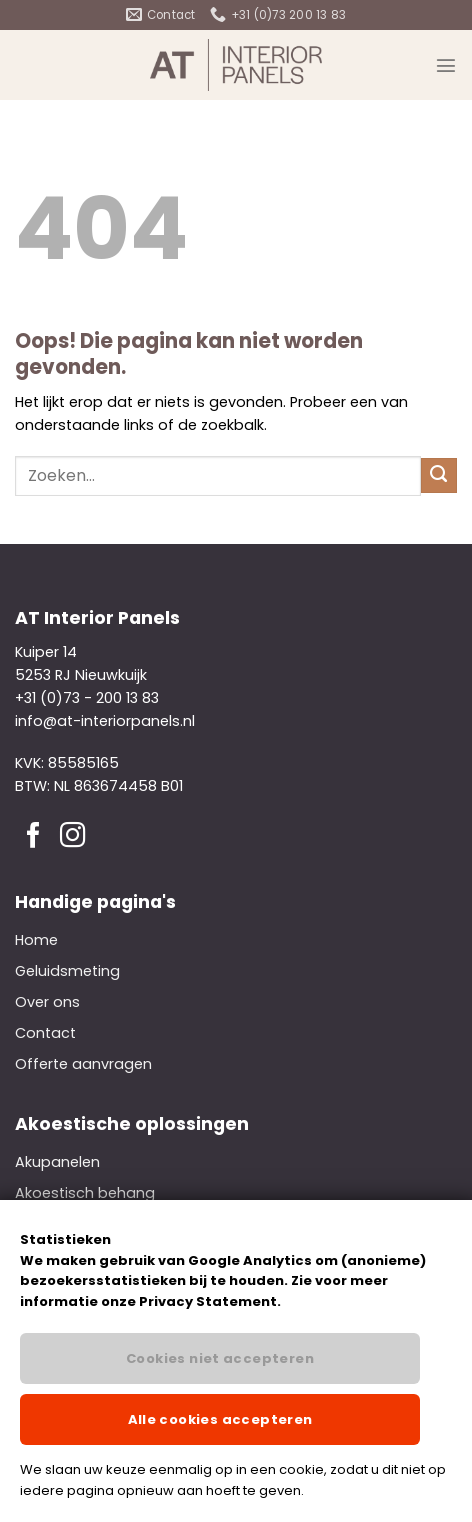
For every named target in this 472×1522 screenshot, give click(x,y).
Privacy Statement (208, 1301)
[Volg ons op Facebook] (34, 837)
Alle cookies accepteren (220, 1419)
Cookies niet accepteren (220, 1358)
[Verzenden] (439, 476)
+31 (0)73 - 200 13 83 (87, 698)
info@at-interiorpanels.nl (105, 721)
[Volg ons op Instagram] (73, 837)
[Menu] (446, 65)
